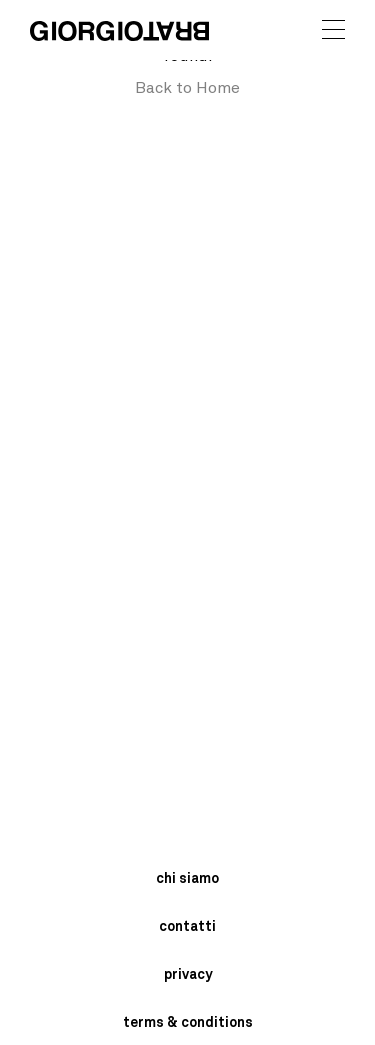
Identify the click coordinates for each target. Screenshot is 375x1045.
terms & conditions (188, 1023)
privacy (188, 975)
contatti (187, 927)
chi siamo (187, 879)
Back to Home (187, 88)
